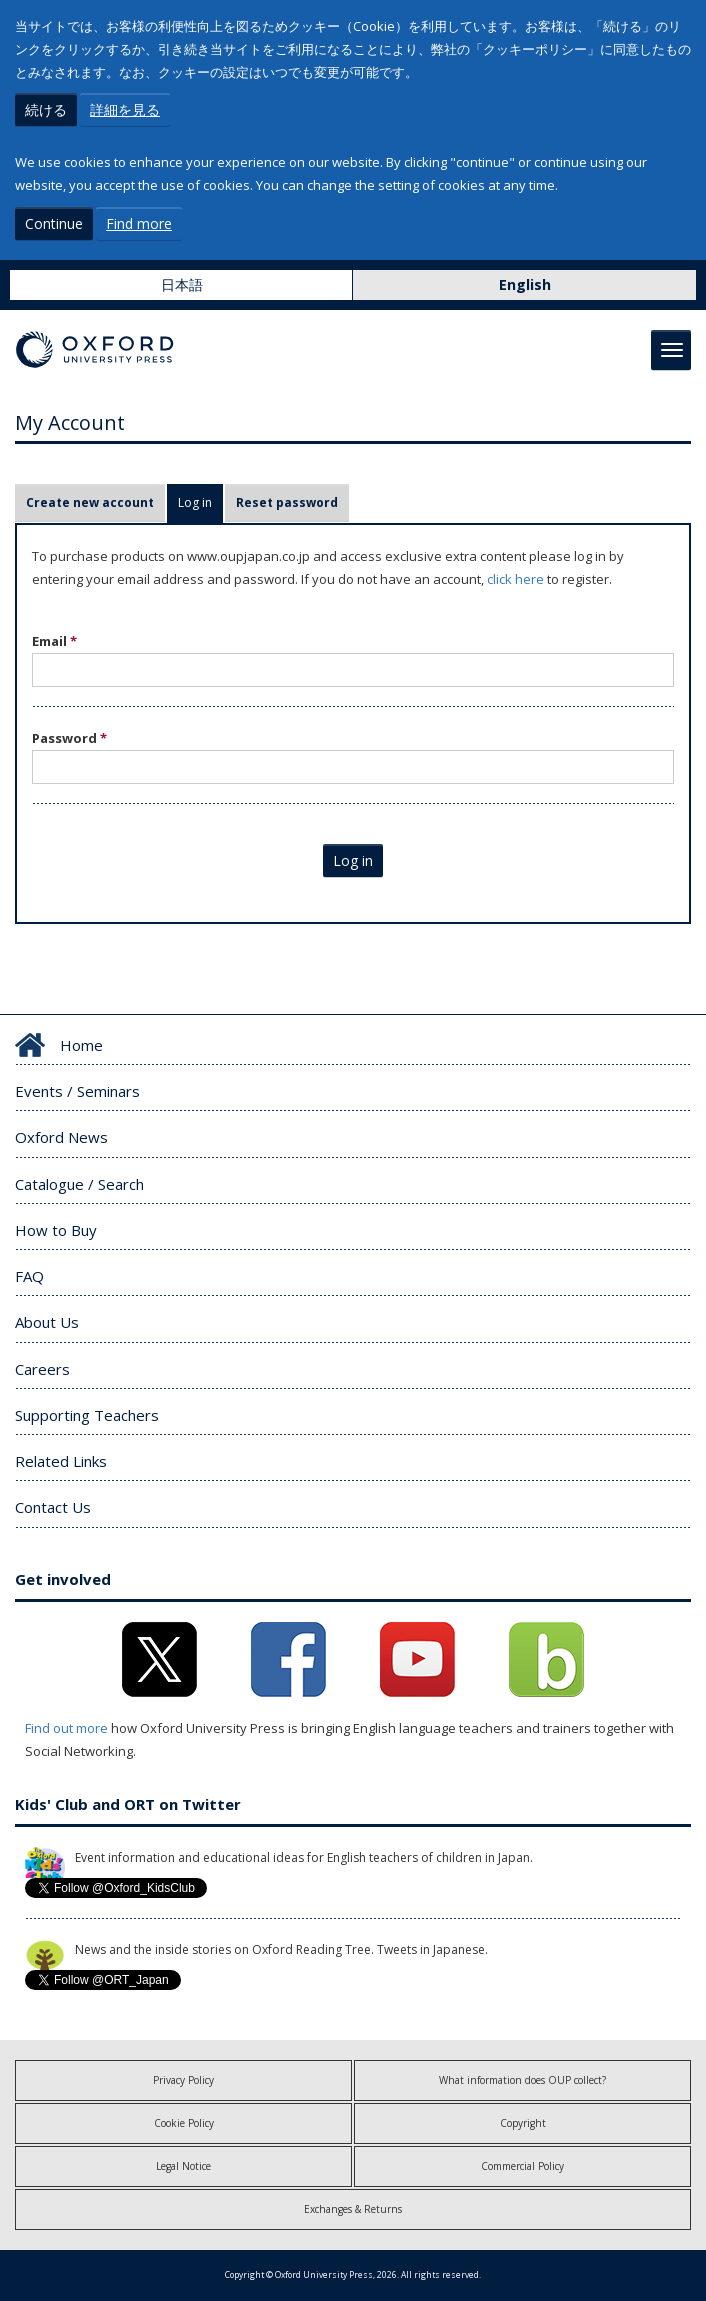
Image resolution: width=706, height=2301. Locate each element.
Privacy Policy (183, 2080)
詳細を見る (125, 109)
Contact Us (53, 1507)
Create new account (90, 502)
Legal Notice (183, 2166)
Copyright (523, 2123)
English (525, 284)
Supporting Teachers (87, 1415)
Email (54, 641)
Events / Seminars (77, 1091)
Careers (42, 1369)
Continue (54, 223)
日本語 (182, 284)
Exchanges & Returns (353, 2209)
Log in (200, 502)
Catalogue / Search (79, 1184)
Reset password (287, 502)
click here (515, 579)
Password (69, 738)
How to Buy (56, 1230)
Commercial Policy (522, 2166)
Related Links (61, 1461)
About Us (47, 1322)
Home (81, 1045)
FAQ (29, 1276)
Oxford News (61, 1137)
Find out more (66, 1728)
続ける (46, 109)
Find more (139, 223)
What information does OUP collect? (522, 2080)
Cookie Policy (184, 2123)
